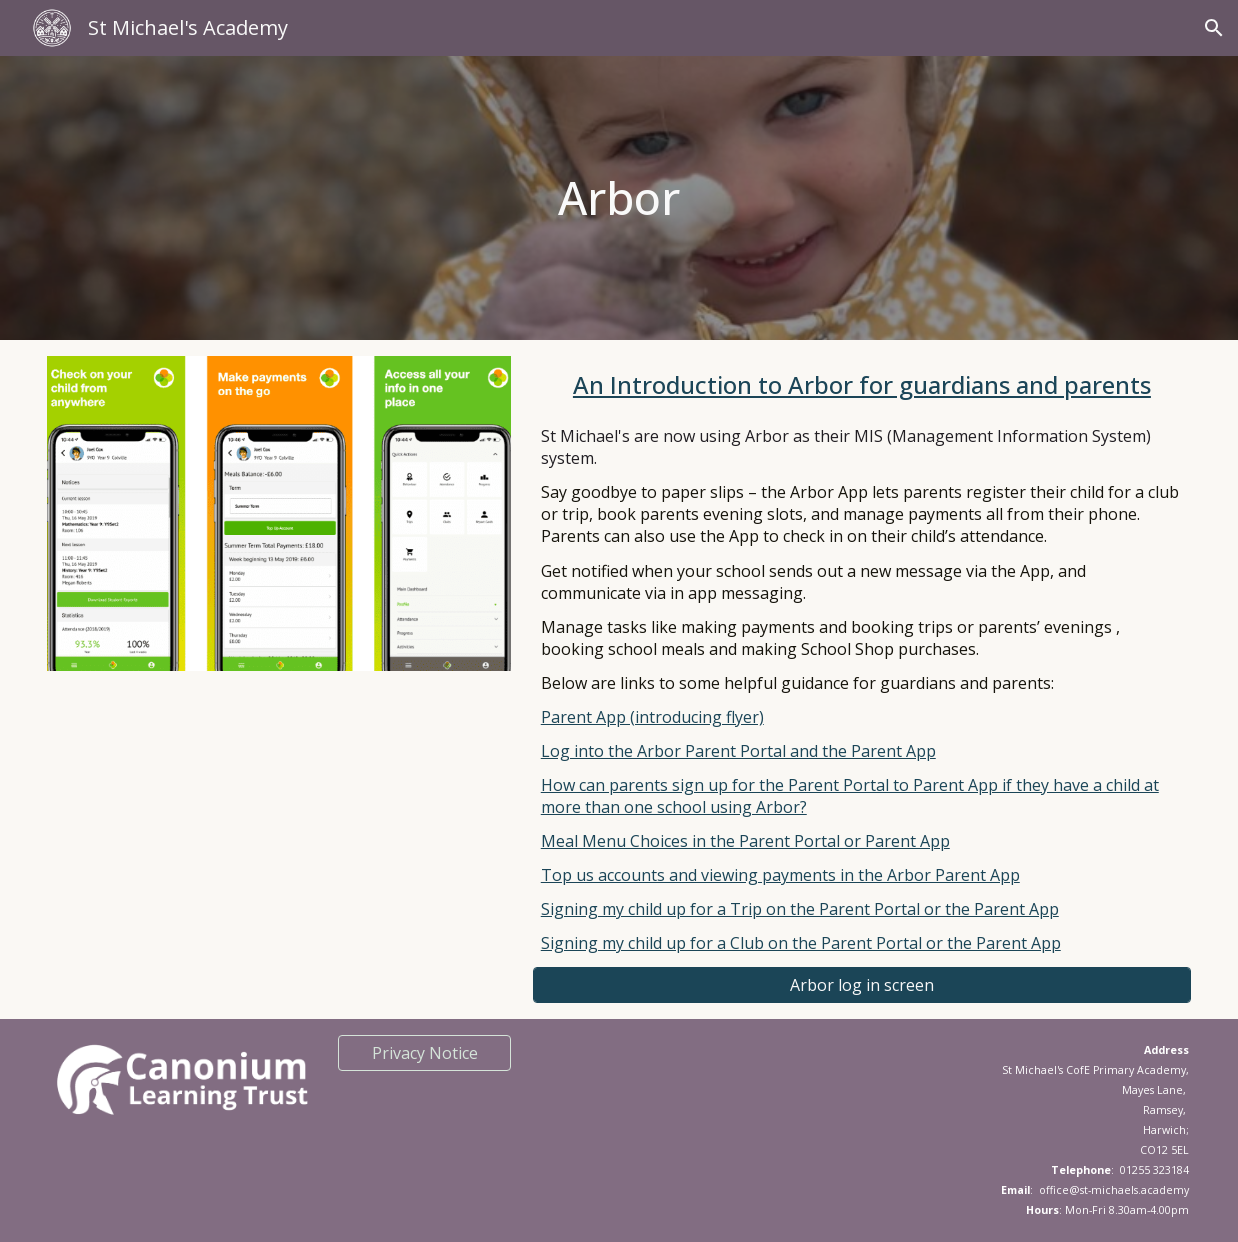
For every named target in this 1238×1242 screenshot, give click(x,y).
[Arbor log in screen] (862, 985)
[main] (618, 198)
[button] (1214, 28)
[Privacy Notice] (424, 1053)
